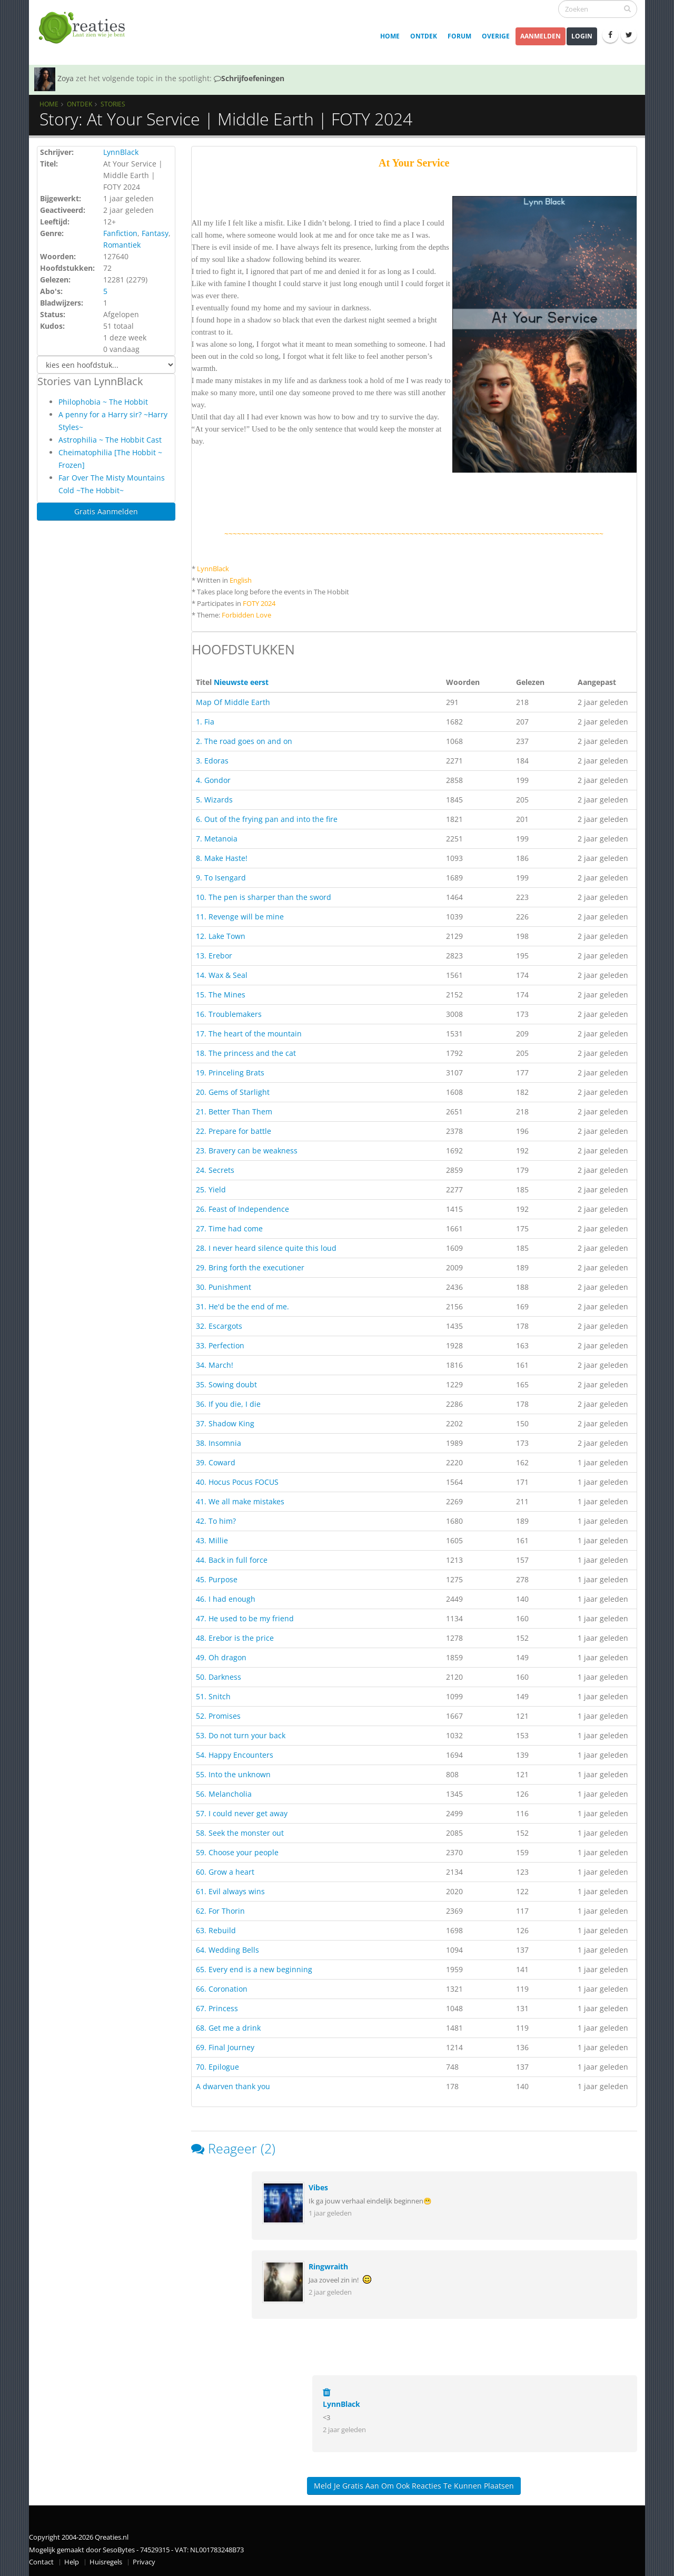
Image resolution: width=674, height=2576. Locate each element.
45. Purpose (216, 1579)
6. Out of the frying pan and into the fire (267, 819)
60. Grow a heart (225, 1872)
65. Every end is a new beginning (254, 1969)
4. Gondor (213, 780)
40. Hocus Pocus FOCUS (237, 1482)
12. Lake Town (220, 936)
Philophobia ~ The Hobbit (103, 402)
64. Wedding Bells (227, 1950)
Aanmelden (540, 36)
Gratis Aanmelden (106, 511)
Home (390, 36)
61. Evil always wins (230, 1891)
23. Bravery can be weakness (247, 1150)
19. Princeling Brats (230, 1072)
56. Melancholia (224, 1794)
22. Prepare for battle (233, 1131)
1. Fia (205, 722)
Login (581, 36)
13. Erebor (214, 956)
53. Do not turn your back (240, 1735)
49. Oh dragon (221, 1657)
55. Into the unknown (233, 1774)
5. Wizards (214, 800)
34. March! (214, 1365)
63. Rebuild (216, 1930)
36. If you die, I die (228, 1404)
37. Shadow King (225, 1423)
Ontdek (423, 36)
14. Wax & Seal (221, 975)
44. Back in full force (231, 1560)
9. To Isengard (221, 878)
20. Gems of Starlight (233, 1092)
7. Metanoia (216, 839)
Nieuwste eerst (241, 682)
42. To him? (216, 1521)
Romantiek (122, 245)
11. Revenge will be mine (240, 917)
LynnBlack (120, 152)
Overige (496, 36)
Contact (41, 2562)
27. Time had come (229, 1228)
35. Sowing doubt (226, 1384)
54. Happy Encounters (234, 1755)
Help (71, 2562)
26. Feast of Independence (242, 1209)
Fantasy (155, 233)
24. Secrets (215, 1170)
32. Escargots (219, 1326)
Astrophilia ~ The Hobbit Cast (110, 440)
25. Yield (211, 1189)
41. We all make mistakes (240, 1501)
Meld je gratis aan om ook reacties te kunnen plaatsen (414, 2486)
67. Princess (217, 2008)
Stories (113, 104)
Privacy (144, 2562)
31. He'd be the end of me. (242, 1306)
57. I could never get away (242, 1813)
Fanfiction (120, 233)
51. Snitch (213, 1696)
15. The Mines (220, 995)
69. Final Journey (225, 2047)
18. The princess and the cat (246, 1053)
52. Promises (218, 1716)
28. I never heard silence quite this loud (266, 1248)
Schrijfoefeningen (249, 78)
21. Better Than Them (234, 1111)
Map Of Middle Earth (233, 702)
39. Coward (215, 1462)
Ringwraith (328, 2266)
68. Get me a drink (228, 2028)
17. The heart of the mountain (249, 1034)
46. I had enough (225, 1599)
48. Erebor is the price (235, 1638)
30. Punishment (223, 1287)
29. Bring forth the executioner (250, 1267)
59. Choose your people (237, 1852)
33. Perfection (220, 1345)
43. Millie (212, 1540)
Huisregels (106, 2562)
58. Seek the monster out (240, 1833)
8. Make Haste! (221, 858)
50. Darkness (218, 1677)
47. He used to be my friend (245, 1618)
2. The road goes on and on (244, 741)
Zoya (65, 78)
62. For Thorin (220, 1911)
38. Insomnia (218, 1443)
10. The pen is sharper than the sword (263, 897)
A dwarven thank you (233, 2086)
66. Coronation (221, 1989)
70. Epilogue (217, 2067)
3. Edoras (212, 761)
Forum (459, 36)
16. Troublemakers (229, 1014)
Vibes (318, 2187)
